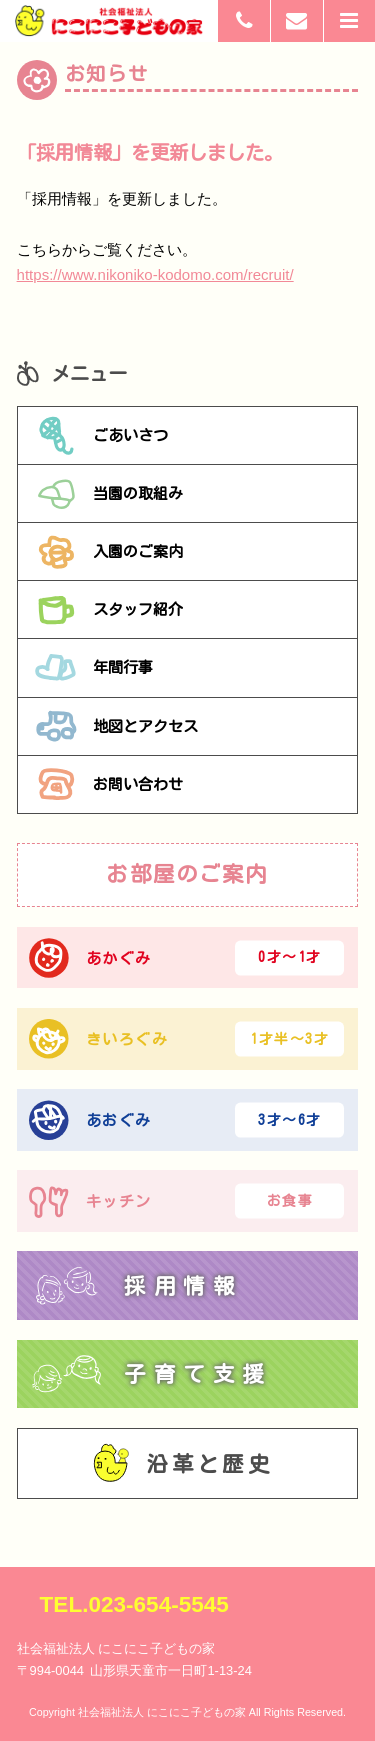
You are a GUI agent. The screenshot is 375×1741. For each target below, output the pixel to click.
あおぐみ (187, 1120)
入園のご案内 (109, 552)
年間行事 (94, 668)
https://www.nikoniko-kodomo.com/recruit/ (155, 274)
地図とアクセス (116, 726)
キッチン (187, 1201)
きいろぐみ (187, 1039)
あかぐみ (187, 958)
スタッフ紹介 (109, 610)
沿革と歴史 (183, 1463)
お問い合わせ (109, 784)
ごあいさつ (101, 435)
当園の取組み (109, 494)
